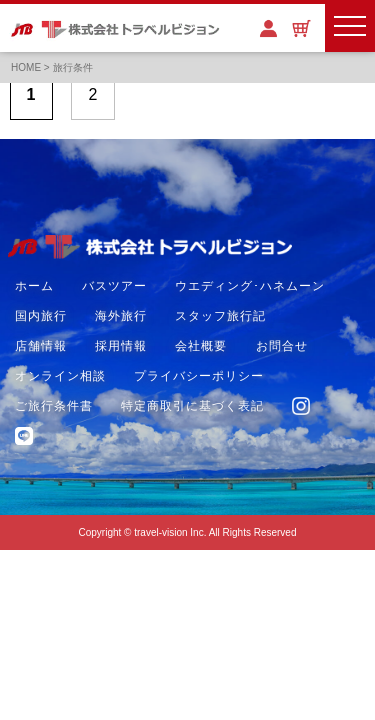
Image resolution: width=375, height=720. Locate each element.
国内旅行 (41, 316)
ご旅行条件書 (54, 406)
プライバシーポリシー (199, 376)
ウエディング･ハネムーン (250, 286)
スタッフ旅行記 (220, 316)
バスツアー (114, 286)
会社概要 (201, 346)
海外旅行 (121, 316)
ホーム (34, 286)
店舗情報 (41, 346)
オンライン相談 (60, 376)
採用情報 (121, 346)
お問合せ (282, 346)
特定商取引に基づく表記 (192, 406)
